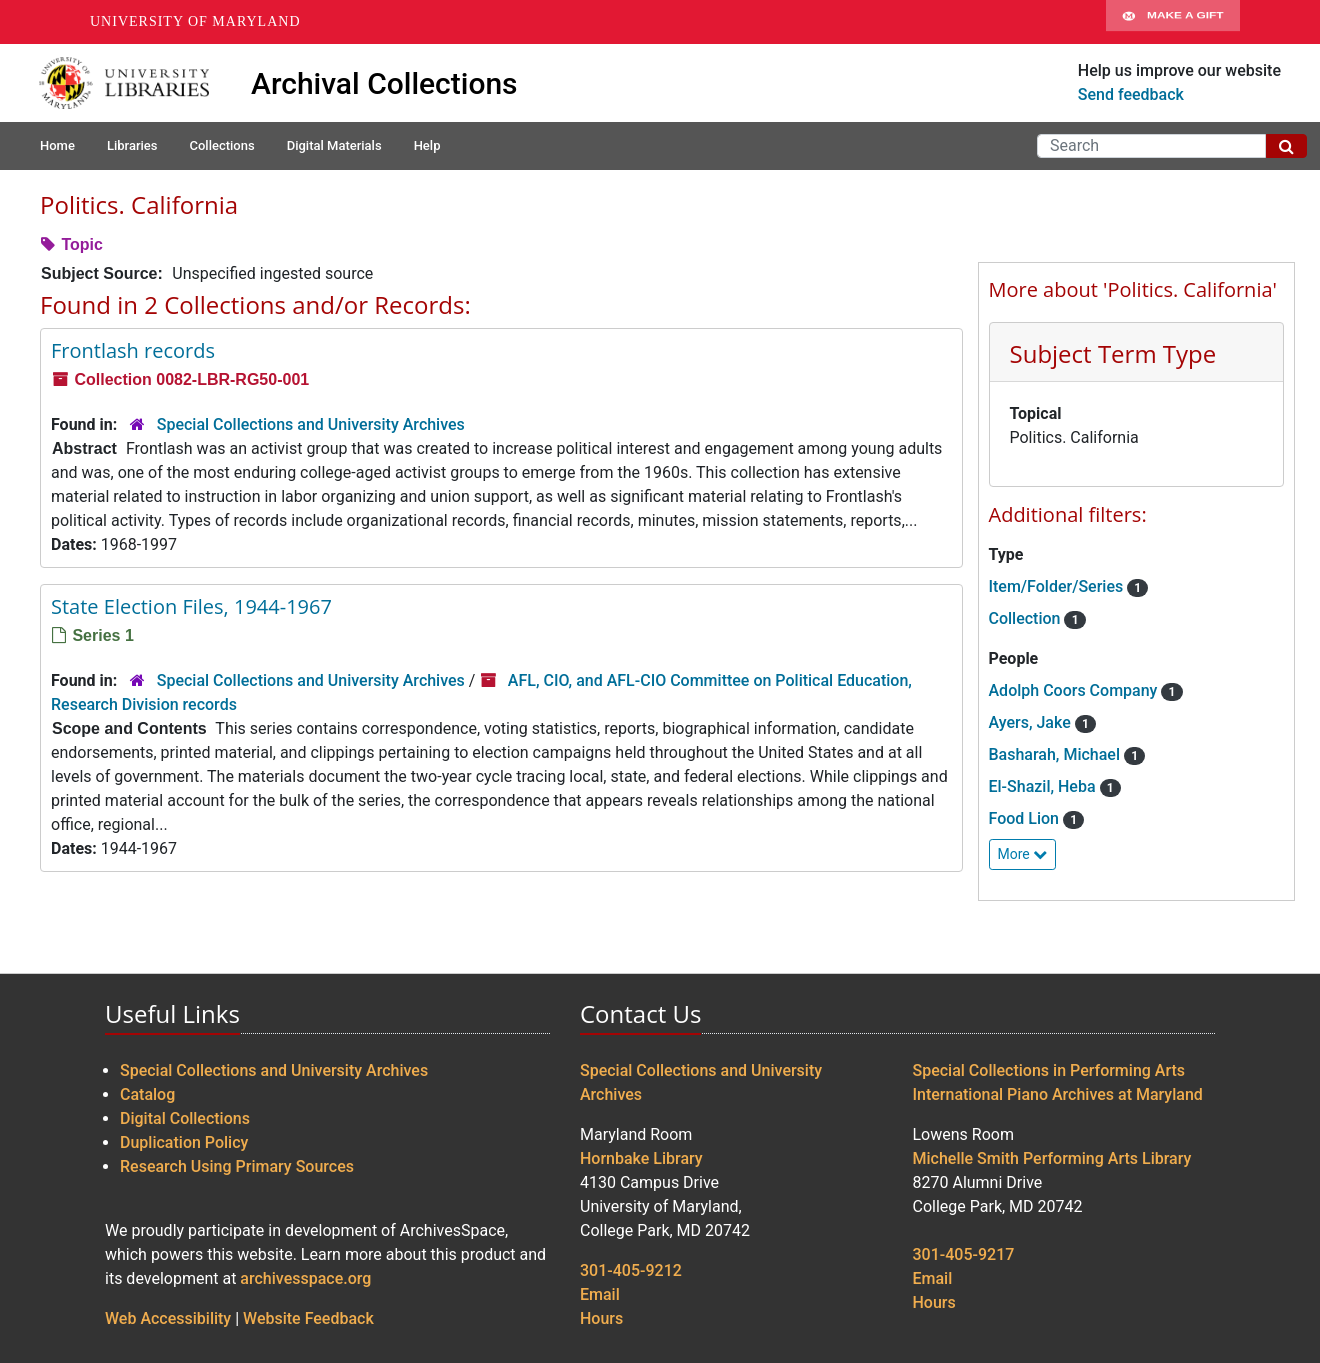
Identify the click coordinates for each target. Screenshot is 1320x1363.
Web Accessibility (168, 1318)
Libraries (132, 145)
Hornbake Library (641, 1158)
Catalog (147, 1094)
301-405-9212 (631, 1270)
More (1023, 854)
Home (57, 145)
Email (600, 1294)
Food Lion (1026, 818)
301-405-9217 (964, 1254)
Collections (221, 145)
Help (427, 145)
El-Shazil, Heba (1044, 786)
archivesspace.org (305, 1278)
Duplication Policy (184, 1142)
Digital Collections (185, 1118)
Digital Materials (334, 145)
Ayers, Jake (1032, 722)
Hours (601, 1318)
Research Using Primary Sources (237, 1166)
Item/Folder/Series (1058, 586)
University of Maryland (195, 21)
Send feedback (1131, 94)
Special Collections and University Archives (311, 424)
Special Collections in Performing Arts (1049, 1070)
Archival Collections (384, 83)
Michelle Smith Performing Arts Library (1052, 1158)
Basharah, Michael (1056, 754)
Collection (1027, 618)
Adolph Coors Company (1075, 690)
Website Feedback (308, 1318)
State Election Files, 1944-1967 (191, 606)
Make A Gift (1173, 22)
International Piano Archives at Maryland (1058, 1094)
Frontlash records (133, 350)
